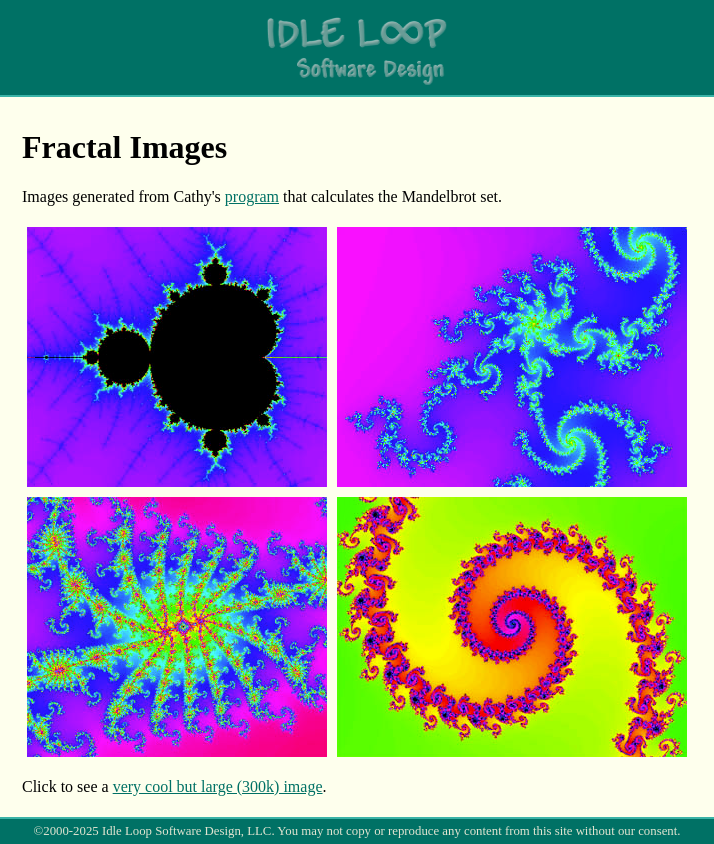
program (252, 196)
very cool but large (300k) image (218, 786)
